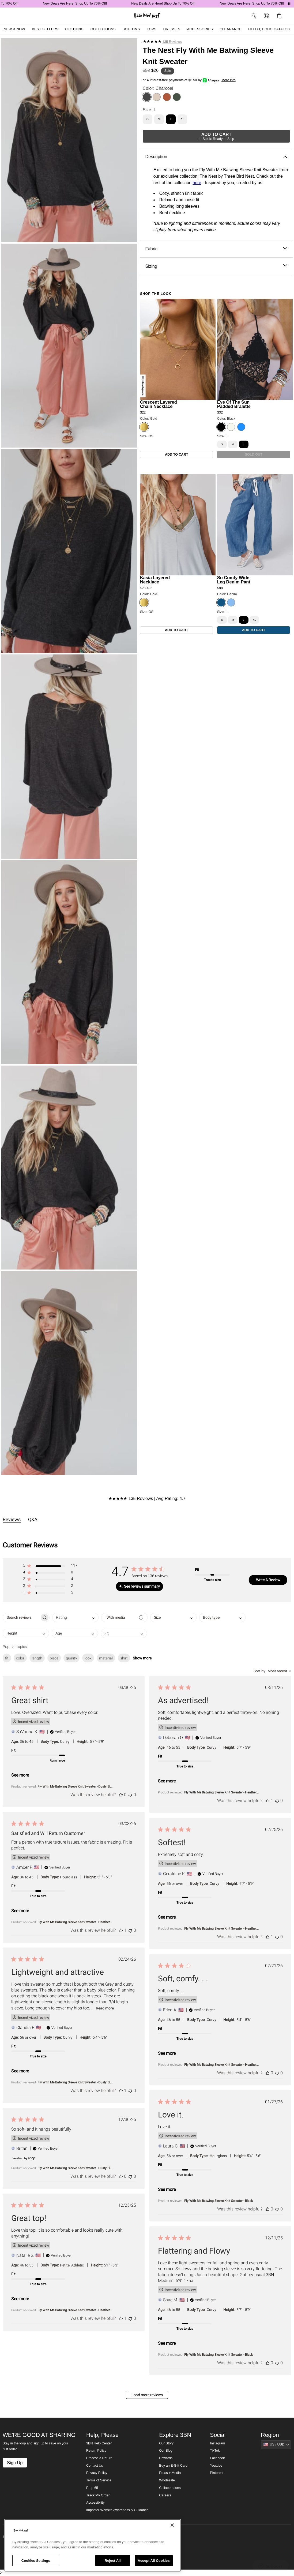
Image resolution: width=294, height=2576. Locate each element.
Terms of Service (98, 2480)
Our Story (166, 2443)
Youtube (216, 2465)
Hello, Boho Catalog (269, 29)
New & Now (14, 29)
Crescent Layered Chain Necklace (158, 404)
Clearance (231, 29)
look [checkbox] (88, 1658)
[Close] (172, 2525)
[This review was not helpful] (130, 1794)
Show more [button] (142, 1658)
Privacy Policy (96, 2473)
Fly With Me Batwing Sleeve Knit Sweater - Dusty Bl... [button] (74, 1786)
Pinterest (216, 2473)
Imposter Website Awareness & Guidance (117, 2510)
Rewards (165, 2458)
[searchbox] (21, 1617)
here (197, 182)
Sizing (216, 266)
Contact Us (94, 2465)
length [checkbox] (37, 1658)
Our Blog (165, 2450)
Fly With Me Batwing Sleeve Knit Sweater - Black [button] (218, 2201)
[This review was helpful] (121, 1794)
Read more (105, 2008)
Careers (165, 2495)
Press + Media (170, 2473)
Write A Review (268, 1580)
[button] (50, 1566)
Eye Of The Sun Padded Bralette (234, 404)
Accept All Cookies (154, 2561)
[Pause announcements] (289, 4)
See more (20, 1775)
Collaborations (170, 2488)
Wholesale (167, 2480)
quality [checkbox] (71, 1658)
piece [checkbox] (54, 1658)
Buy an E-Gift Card (173, 2465)
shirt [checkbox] (124, 1658)
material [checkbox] (106, 1658)
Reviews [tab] (12, 1519)
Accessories (200, 29)
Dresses (171, 29)
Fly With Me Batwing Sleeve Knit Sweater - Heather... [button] (221, 1792)
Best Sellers (45, 29)
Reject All (113, 2561)
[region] (92, 2545)
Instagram (217, 2443)
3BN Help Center (99, 2443)
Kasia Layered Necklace (155, 579)
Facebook (217, 2458)
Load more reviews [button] (147, 2395)
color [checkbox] (20, 1658)
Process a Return (99, 2458)
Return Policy (96, 2450)
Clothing (74, 29)
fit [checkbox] (7, 1658)
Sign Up (14, 2462)
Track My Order (98, 2495)
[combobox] (75, 1617)
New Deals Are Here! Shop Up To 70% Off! (87, 3)
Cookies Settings (35, 2561)
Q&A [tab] (32, 1519)
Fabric (216, 248)
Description (216, 156)
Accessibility (95, 2502)
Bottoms (131, 29)
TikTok (215, 2450)
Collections (103, 29)
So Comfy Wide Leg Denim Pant (233, 579)
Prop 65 (92, 2488)
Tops (151, 29)
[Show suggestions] (276, 2444)
